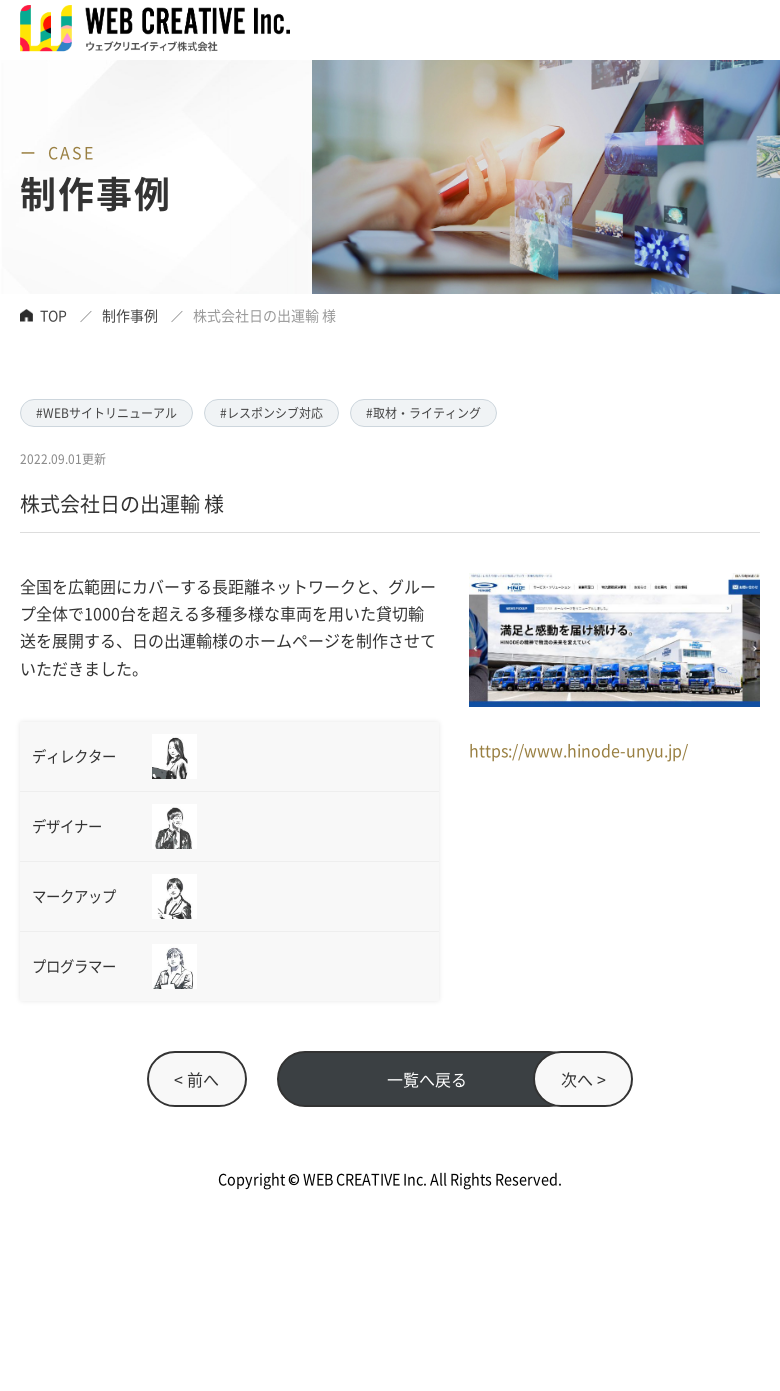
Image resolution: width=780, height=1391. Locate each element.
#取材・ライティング (423, 412)
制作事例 (130, 315)
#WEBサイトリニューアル (106, 412)
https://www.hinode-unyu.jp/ (578, 750)
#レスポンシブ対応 (271, 412)
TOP (53, 315)
